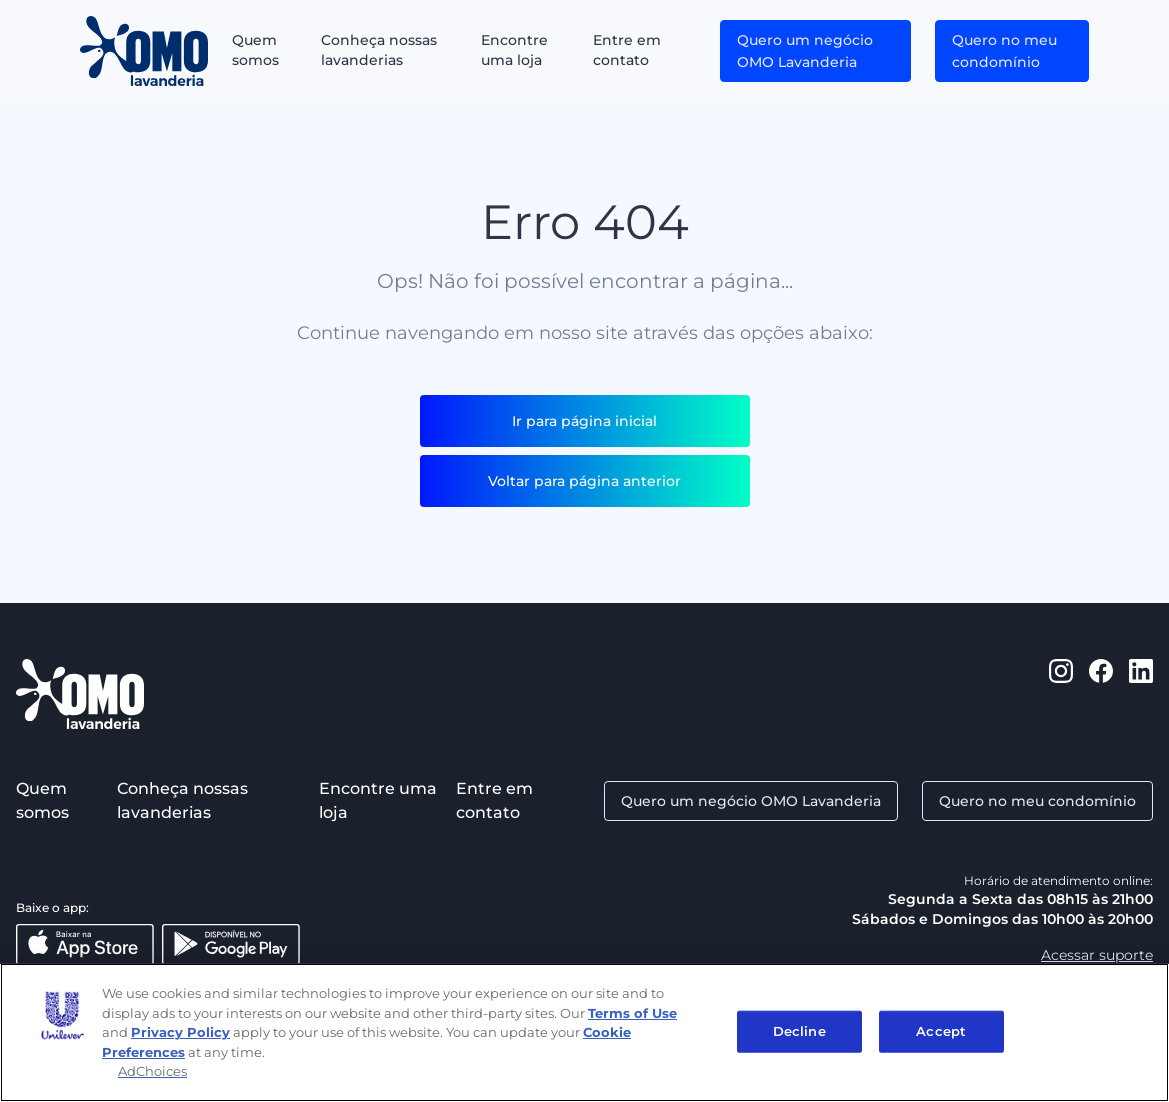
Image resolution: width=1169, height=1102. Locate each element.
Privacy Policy (180, 1032)
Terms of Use (632, 1013)
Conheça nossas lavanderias (379, 50)
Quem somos (255, 50)
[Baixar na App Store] (85, 944)
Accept (941, 1031)
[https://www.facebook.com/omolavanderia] (1101, 694)
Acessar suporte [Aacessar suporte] (1097, 955)
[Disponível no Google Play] (231, 944)
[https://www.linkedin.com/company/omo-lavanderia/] (1141, 694)
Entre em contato (627, 50)
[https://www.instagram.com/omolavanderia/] (1061, 694)
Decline (799, 1031)
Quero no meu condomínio (1004, 51)
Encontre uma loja (514, 50)
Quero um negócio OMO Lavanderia (805, 51)
